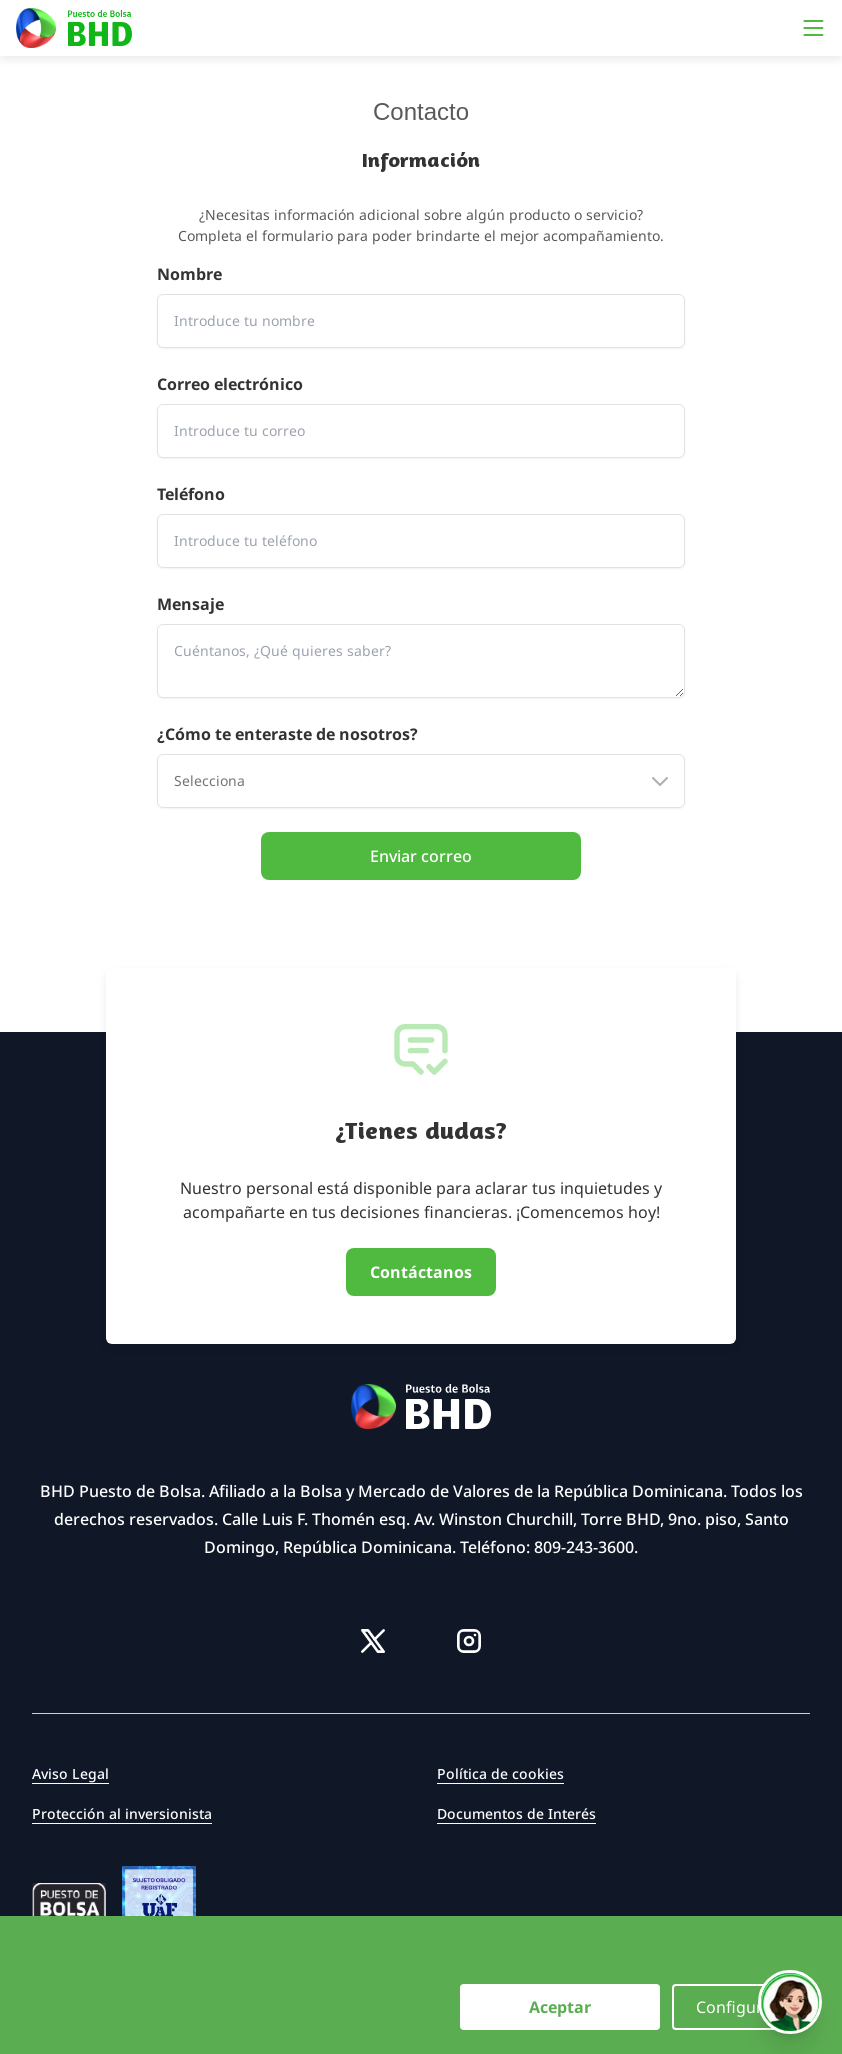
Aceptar (560, 2007)
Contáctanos (421, 1272)
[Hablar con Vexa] (790, 2002)
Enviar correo (421, 856)
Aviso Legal (70, 1773)
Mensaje (190, 604)
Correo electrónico (230, 384)
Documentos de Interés (516, 1813)
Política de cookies (500, 1773)
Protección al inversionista (122, 1813)
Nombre (189, 274)
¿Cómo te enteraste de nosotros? (287, 734)
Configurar (737, 2007)
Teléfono (191, 494)
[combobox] (421, 781)
